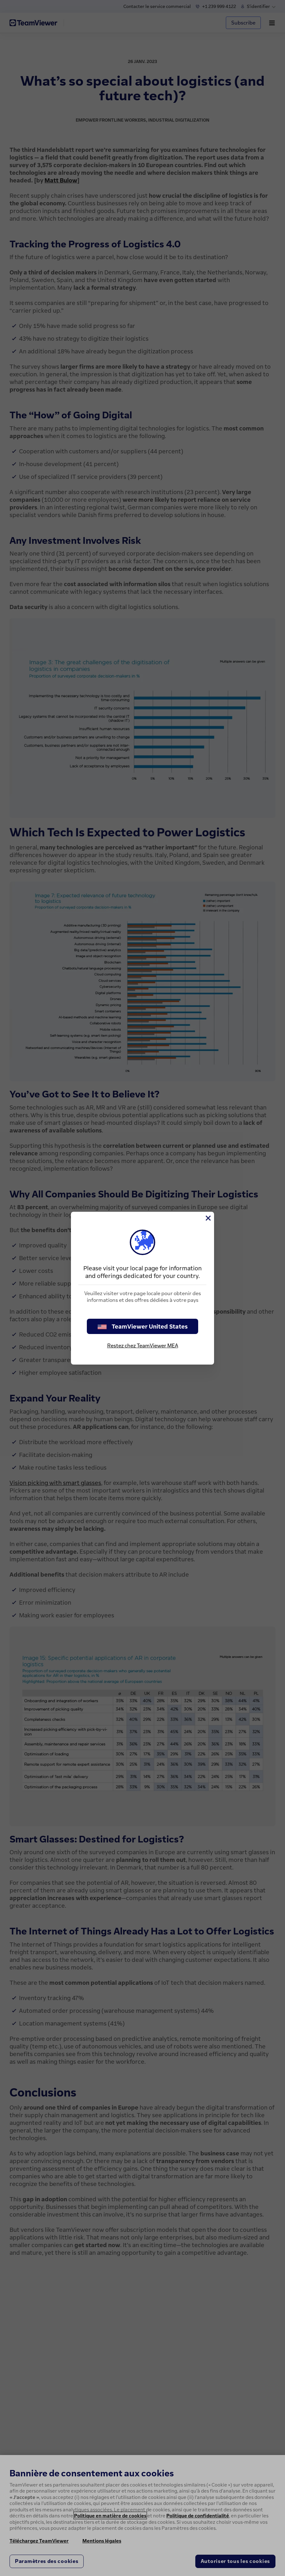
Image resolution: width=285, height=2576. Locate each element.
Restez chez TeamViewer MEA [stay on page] (142, 1345)
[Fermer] (207, 1218)
